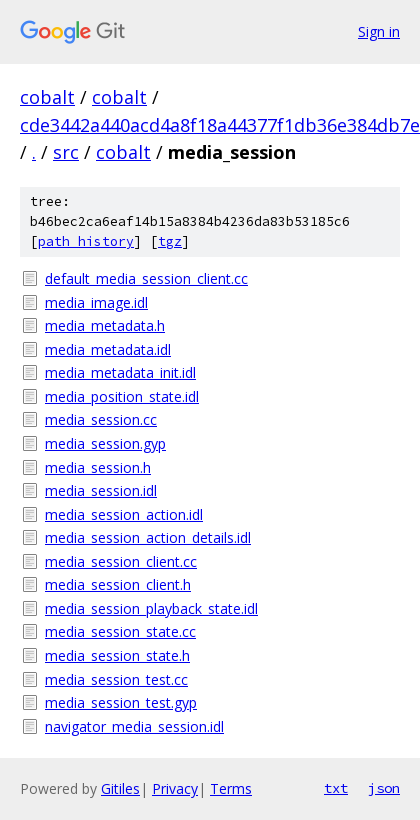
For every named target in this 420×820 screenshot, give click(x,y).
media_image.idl (96, 302)
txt (336, 788)
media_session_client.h (118, 584)
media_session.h (98, 467)
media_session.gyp (105, 443)
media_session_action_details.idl (148, 537)
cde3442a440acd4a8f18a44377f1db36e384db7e (220, 125)
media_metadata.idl (108, 349)
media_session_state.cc (120, 631)
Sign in (379, 31)
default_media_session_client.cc (146, 278)
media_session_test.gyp (121, 702)
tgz (170, 241)
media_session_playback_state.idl (151, 608)
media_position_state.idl (122, 396)
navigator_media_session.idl (134, 726)
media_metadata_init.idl (120, 372)
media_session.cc (101, 419)
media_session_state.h (117, 655)
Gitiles (120, 788)
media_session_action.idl (124, 514)
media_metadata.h (105, 325)
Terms (231, 788)
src (66, 152)
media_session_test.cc (116, 679)
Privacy (175, 788)
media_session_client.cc (121, 561)
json (384, 788)
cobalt (47, 97)
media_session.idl (101, 490)
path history (86, 241)
